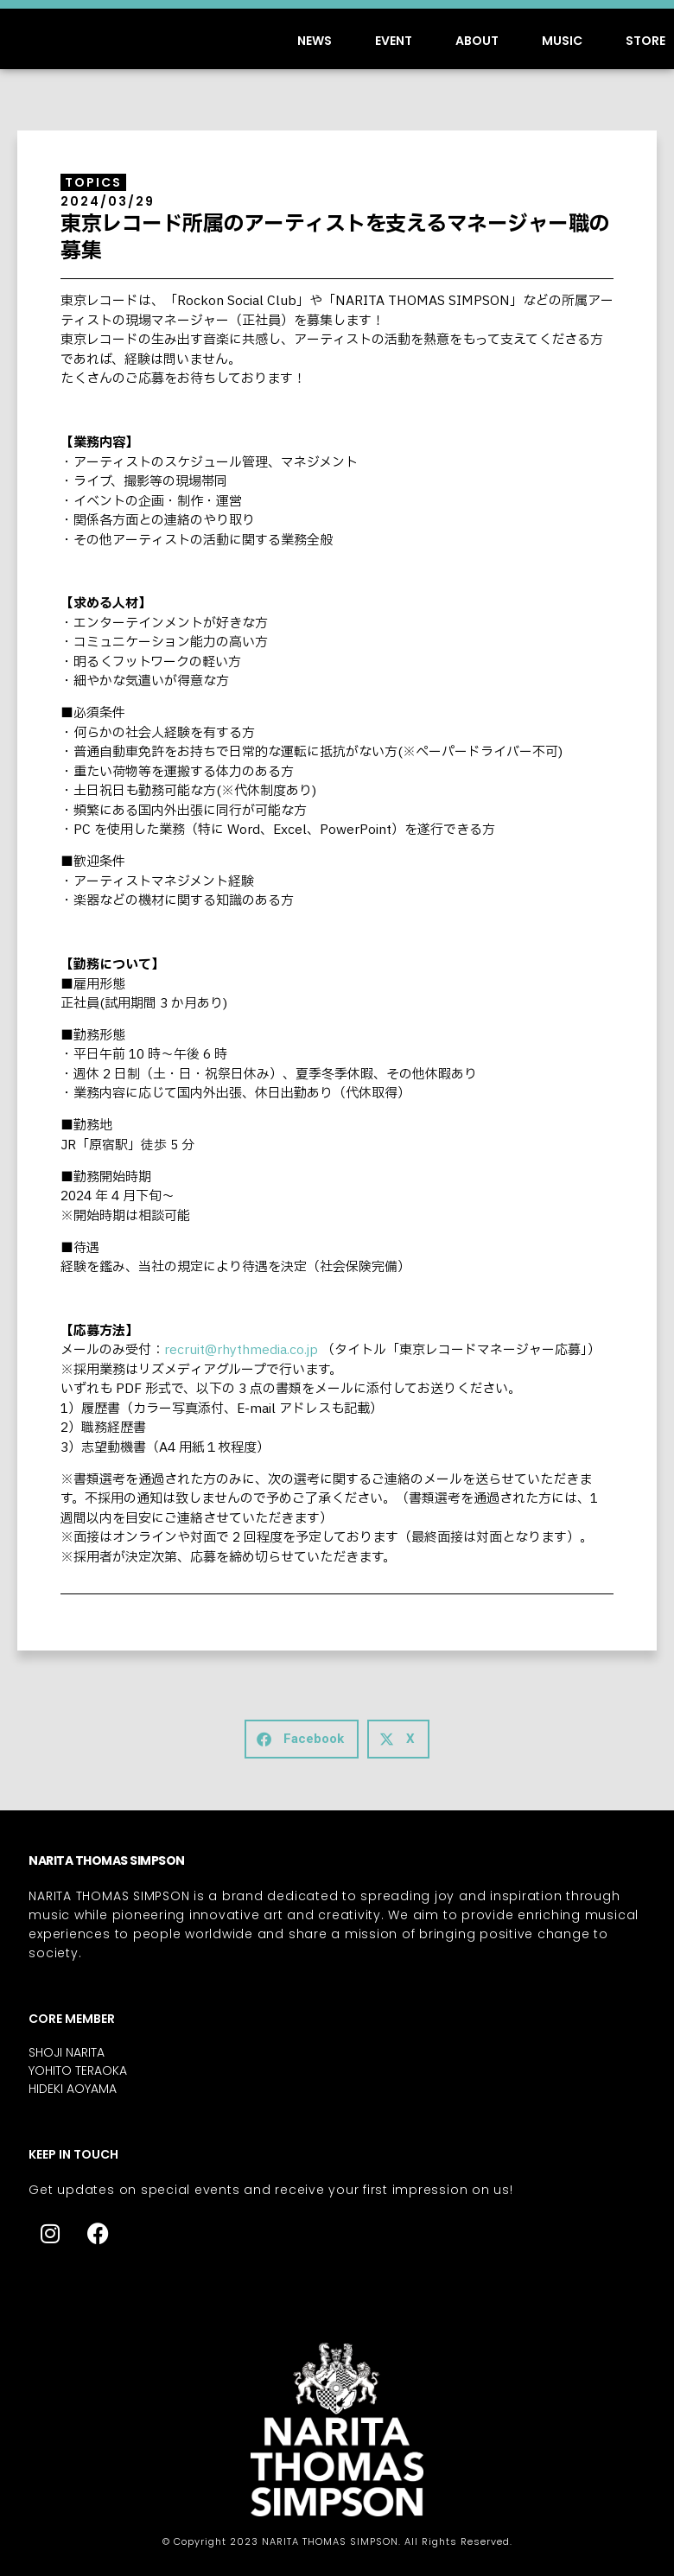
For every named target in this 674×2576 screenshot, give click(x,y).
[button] (302, 1739)
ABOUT (477, 40)
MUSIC (562, 40)
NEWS (314, 40)
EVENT (393, 40)
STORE (645, 40)
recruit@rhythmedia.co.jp (241, 1350)
